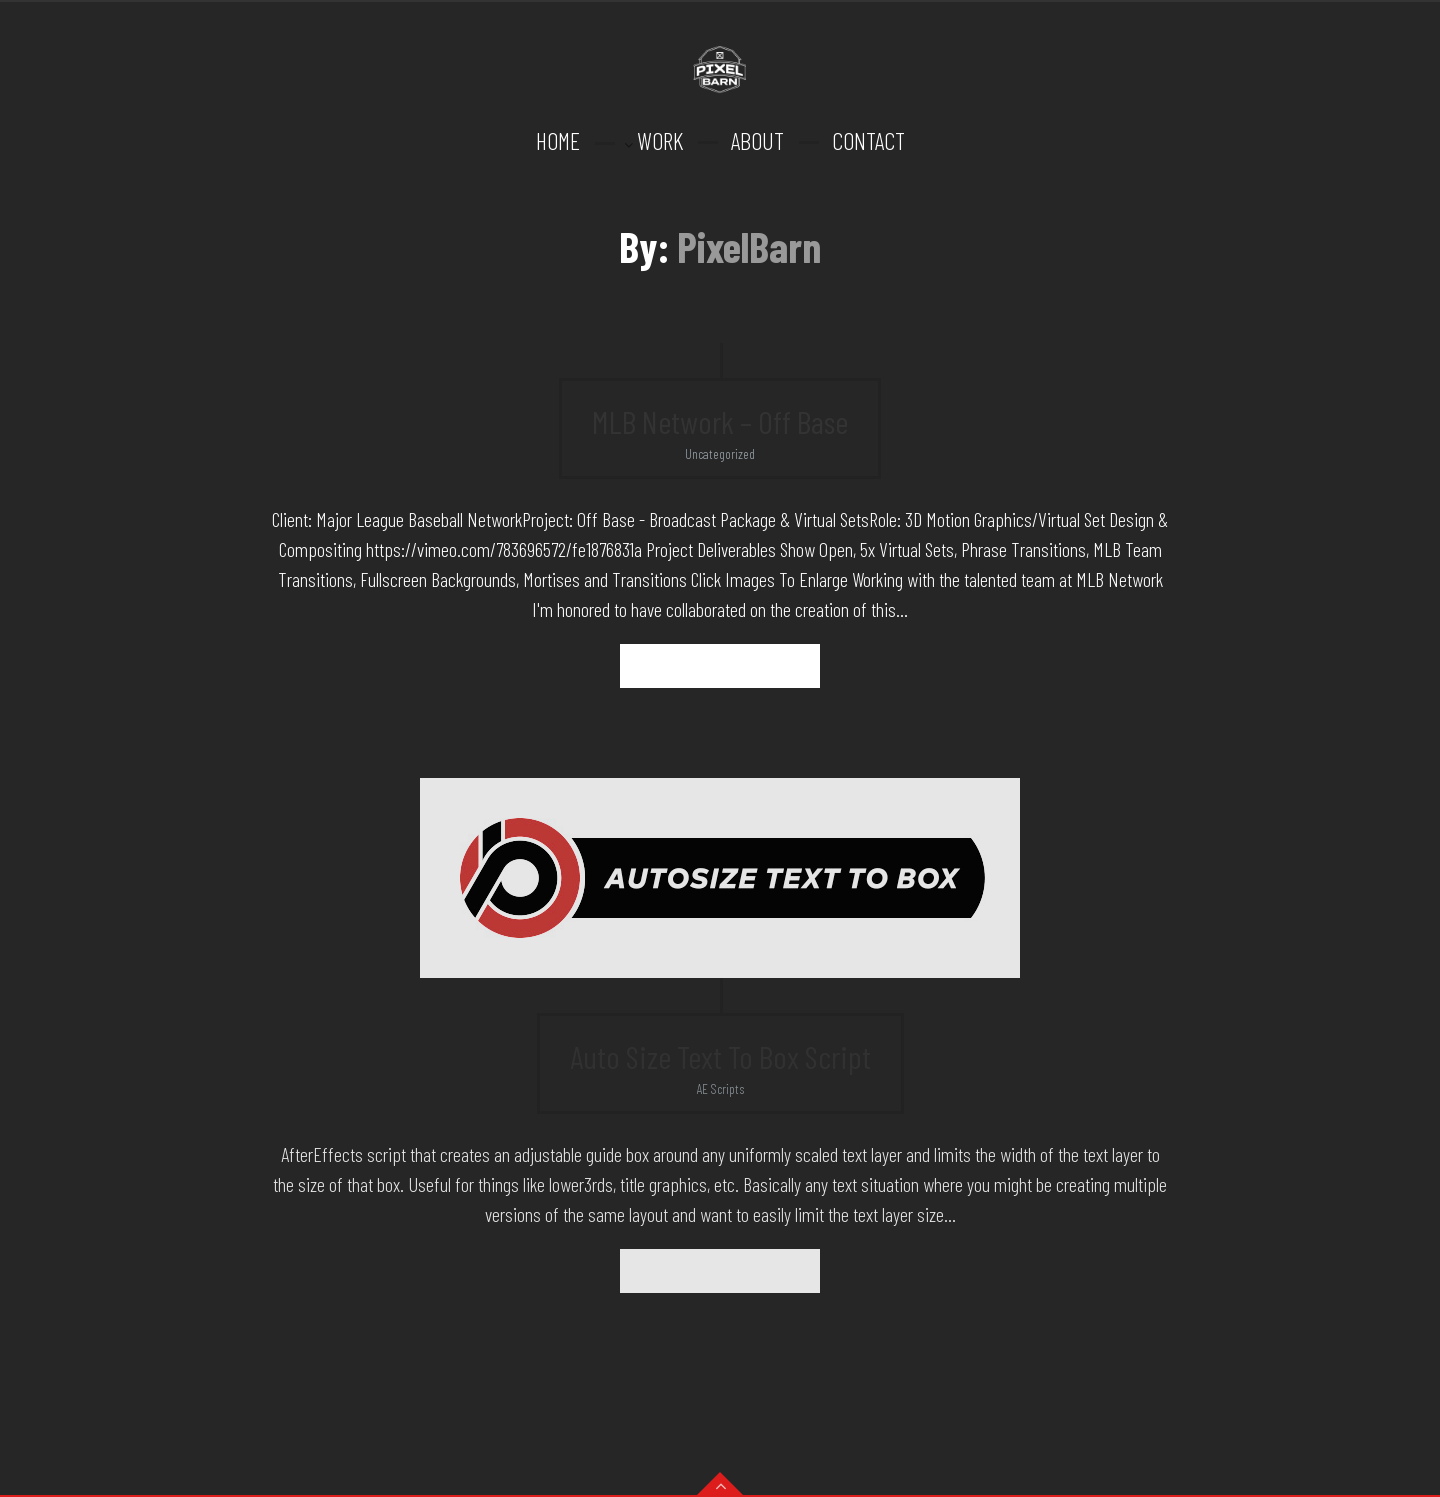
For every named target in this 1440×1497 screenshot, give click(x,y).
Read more (720, 666)
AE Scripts (720, 1088)
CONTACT (868, 140)
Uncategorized (720, 453)
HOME (558, 140)
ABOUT (757, 140)
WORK (660, 140)
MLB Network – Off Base (720, 421)
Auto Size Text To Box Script (720, 1056)
